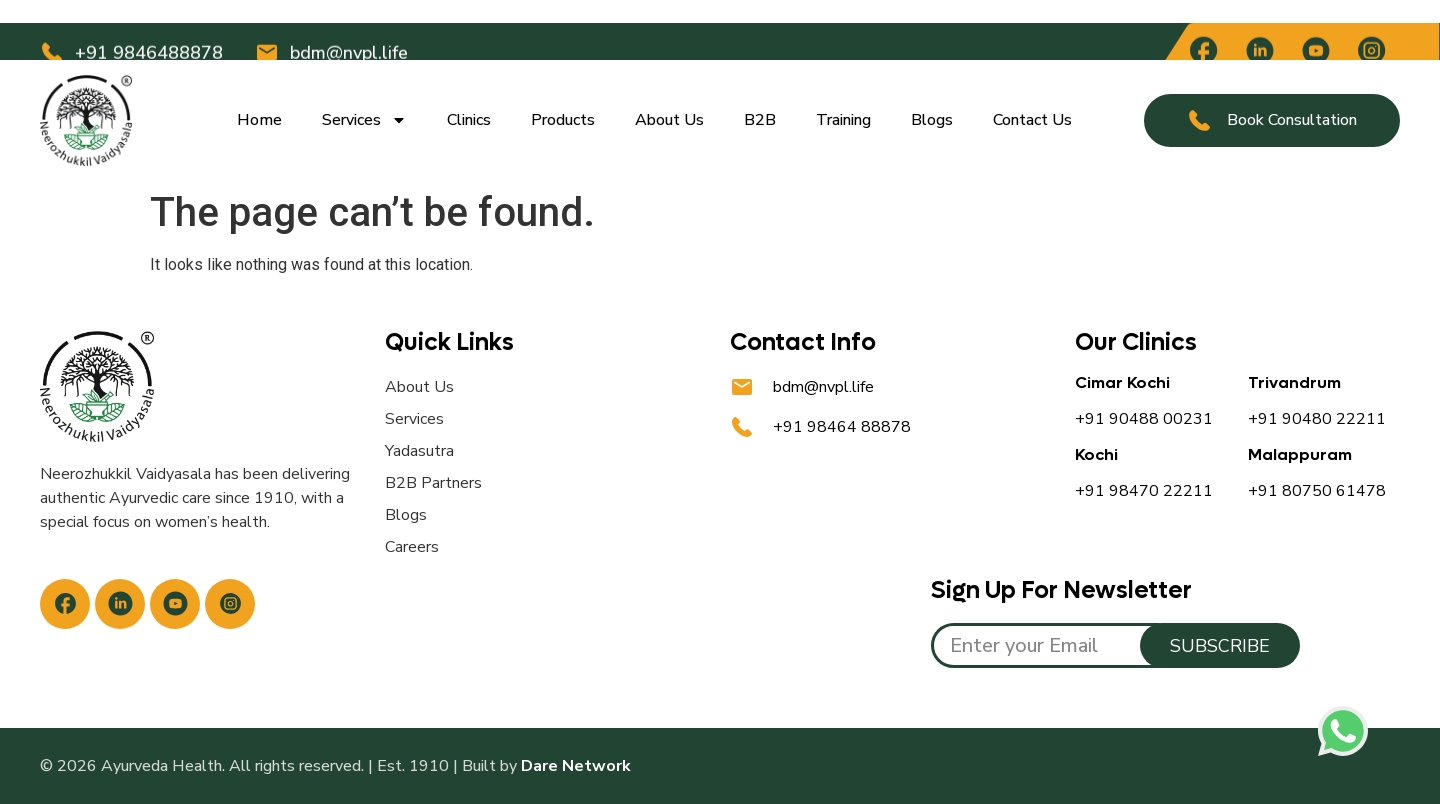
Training (843, 120)
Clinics (469, 120)
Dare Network (576, 766)
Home (259, 120)
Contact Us (1032, 120)
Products (563, 120)
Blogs (932, 120)
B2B (760, 120)
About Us (669, 120)
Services (364, 120)
